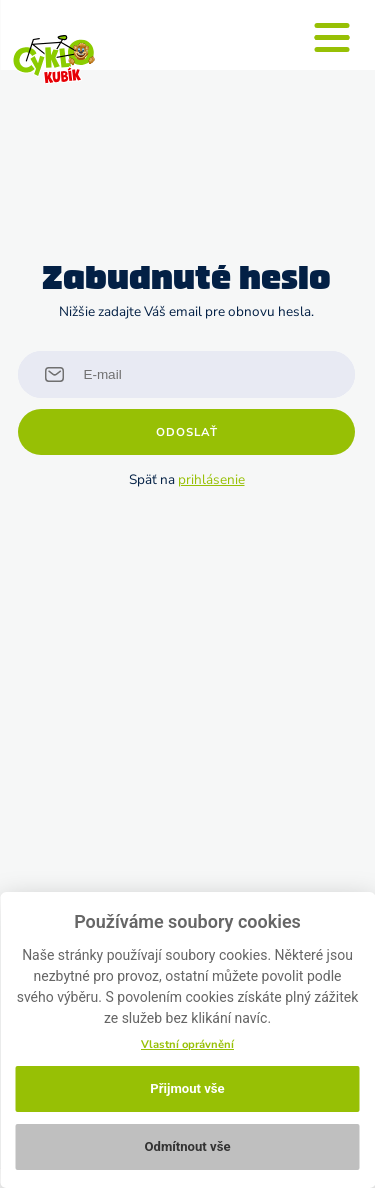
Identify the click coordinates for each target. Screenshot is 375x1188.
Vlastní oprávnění (187, 1044)
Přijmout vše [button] (187, 1088)
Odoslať (187, 432)
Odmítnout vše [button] (187, 1146)
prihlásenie (211, 479)
